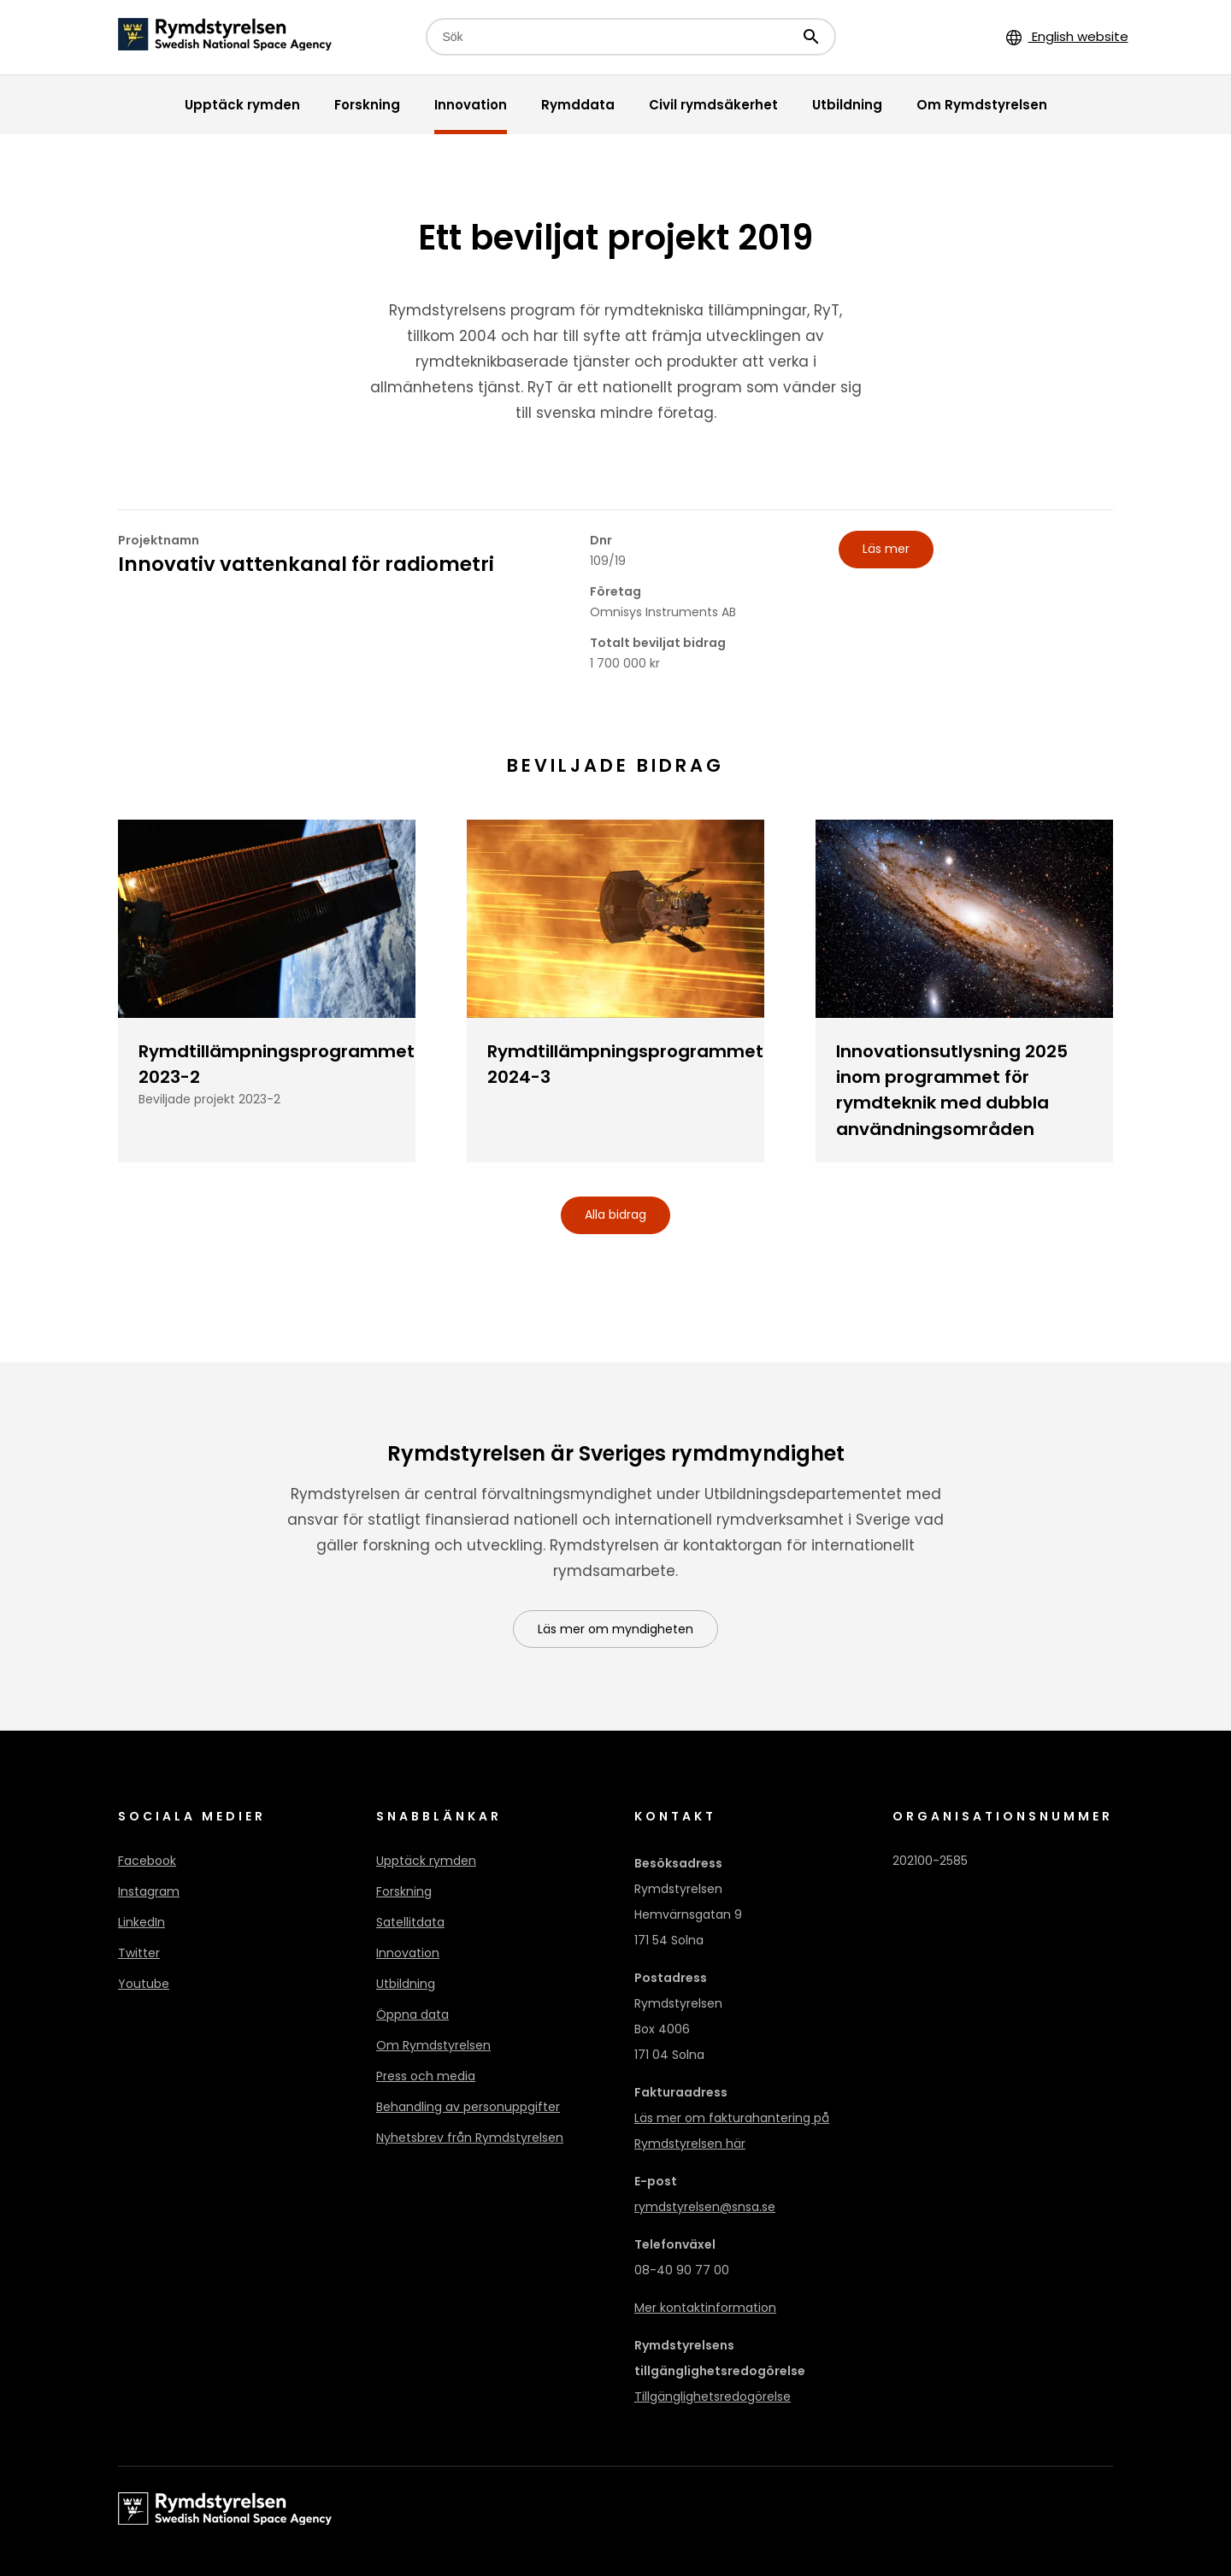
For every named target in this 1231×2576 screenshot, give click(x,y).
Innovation (407, 1952)
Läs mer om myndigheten (615, 1629)
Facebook (147, 1860)
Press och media (425, 2076)
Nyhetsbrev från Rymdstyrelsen (469, 2137)
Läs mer (886, 548)
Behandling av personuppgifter (468, 2106)
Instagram (149, 1891)
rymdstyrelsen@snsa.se (704, 2206)
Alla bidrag (615, 1214)
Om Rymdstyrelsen (433, 2045)
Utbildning (405, 1983)
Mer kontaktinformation (705, 2307)
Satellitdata (410, 1922)
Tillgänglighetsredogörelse (712, 2396)
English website (1067, 36)
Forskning (404, 1891)
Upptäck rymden (426, 1860)
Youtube (143, 1983)
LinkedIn (141, 1922)
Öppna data (412, 2014)
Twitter (139, 1952)
